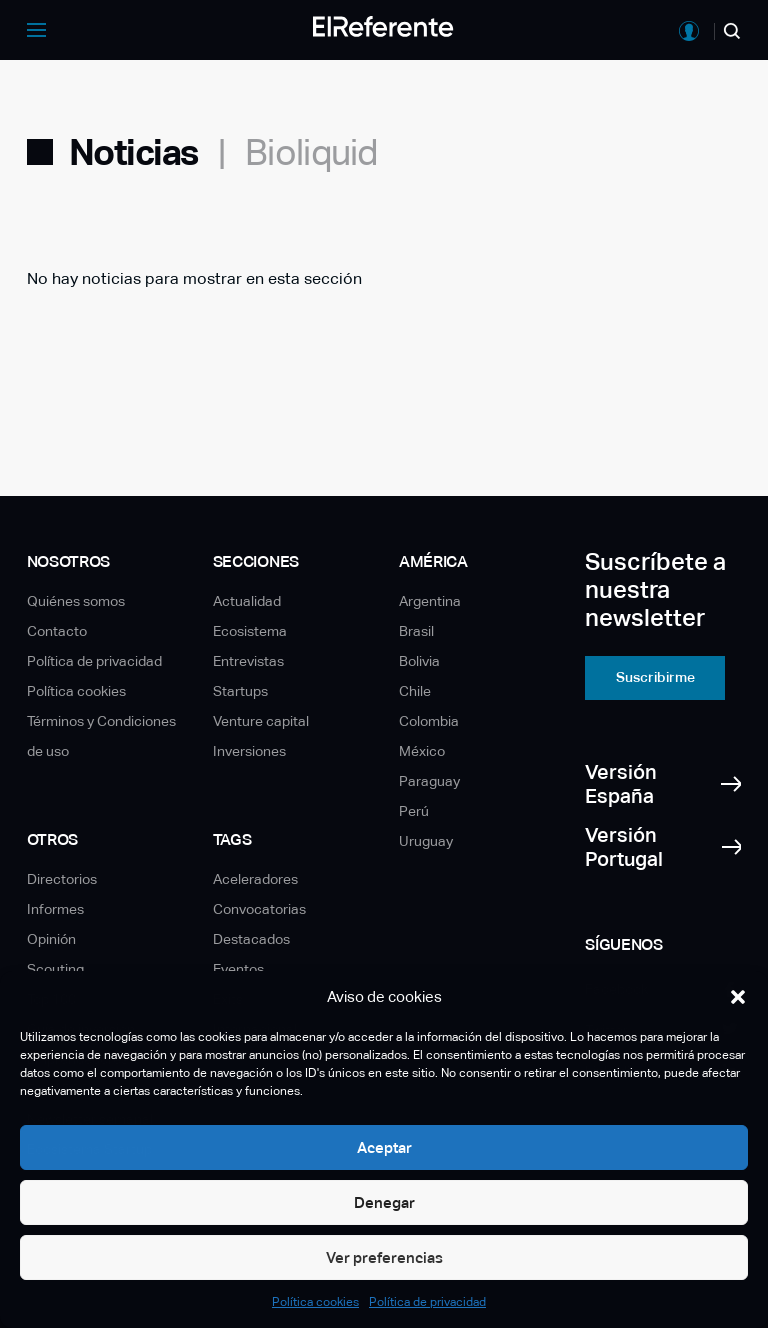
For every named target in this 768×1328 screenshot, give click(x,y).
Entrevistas (248, 661)
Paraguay (429, 781)
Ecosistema (250, 631)
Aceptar (384, 1147)
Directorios (62, 879)
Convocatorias (259, 909)
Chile (415, 691)
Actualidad (247, 601)
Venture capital (261, 721)
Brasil (416, 631)
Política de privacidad (427, 1302)
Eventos (238, 969)
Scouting (55, 969)
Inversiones (249, 751)
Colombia (429, 721)
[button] (738, 997)
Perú (414, 811)
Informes (55, 909)
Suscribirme (655, 677)
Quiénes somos (76, 601)
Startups (240, 691)
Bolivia (419, 661)
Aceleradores (255, 879)
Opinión (51, 939)
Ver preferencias (384, 1257)
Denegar (384, 1202)
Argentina (430, 601)
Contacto (57, 631)
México (422, 751)
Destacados (251, 939)
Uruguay (426, 841)
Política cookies (315, 1302)
